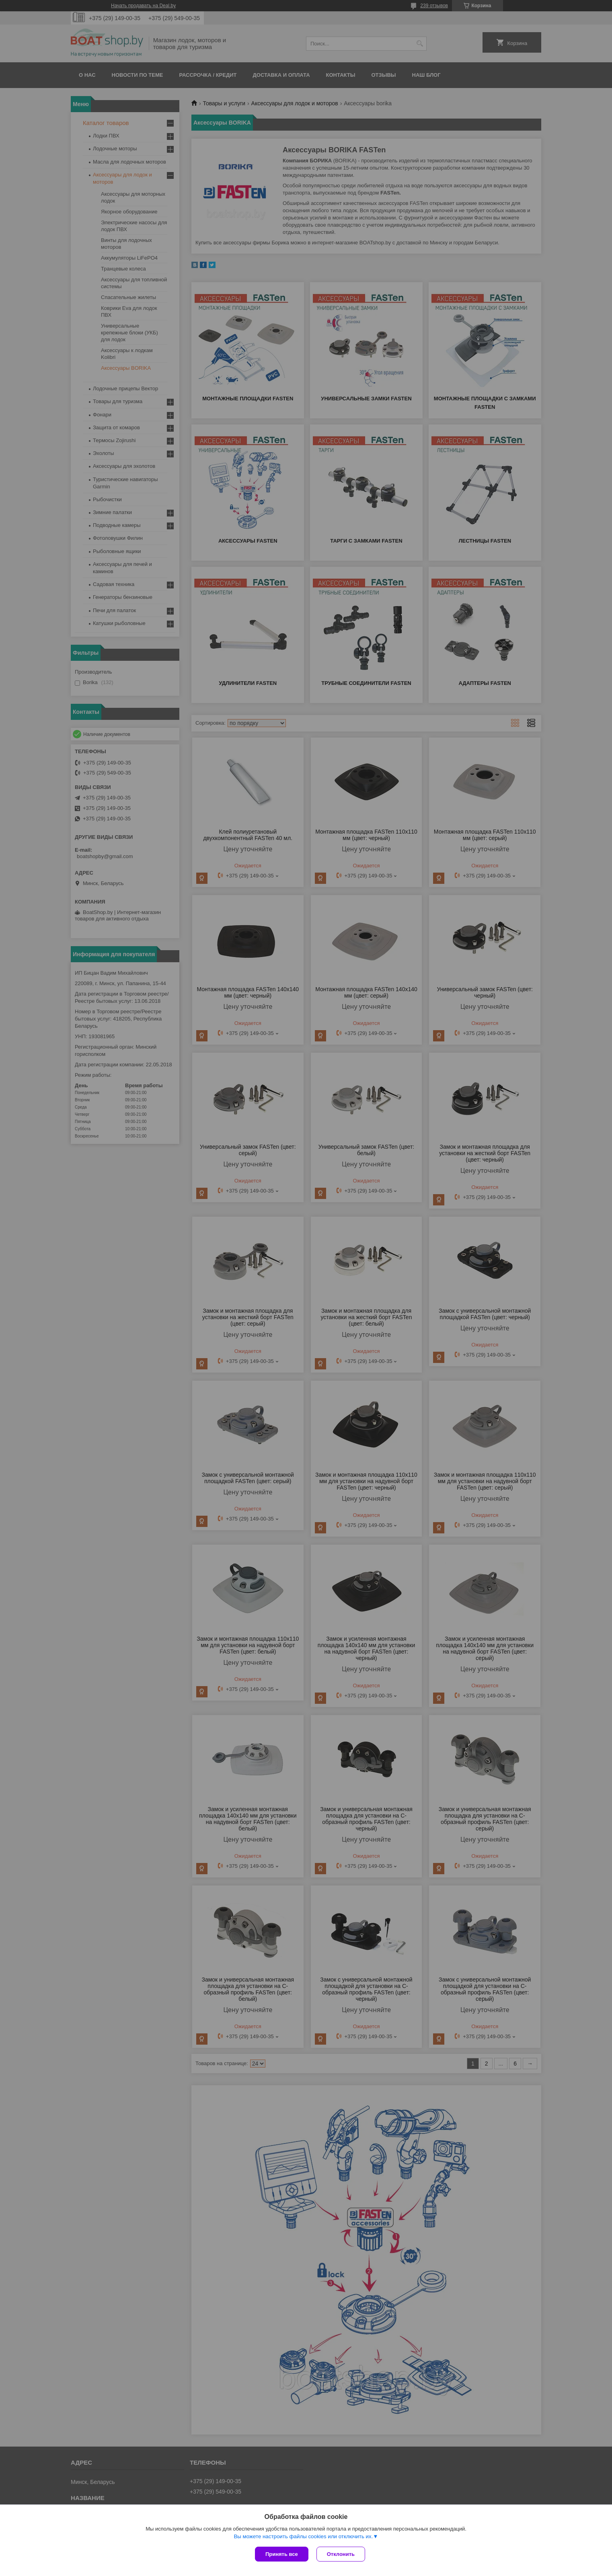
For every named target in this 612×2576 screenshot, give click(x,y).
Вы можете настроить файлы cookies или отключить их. (303, 2536)
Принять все (281, 2554)
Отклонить (341, 2554)
